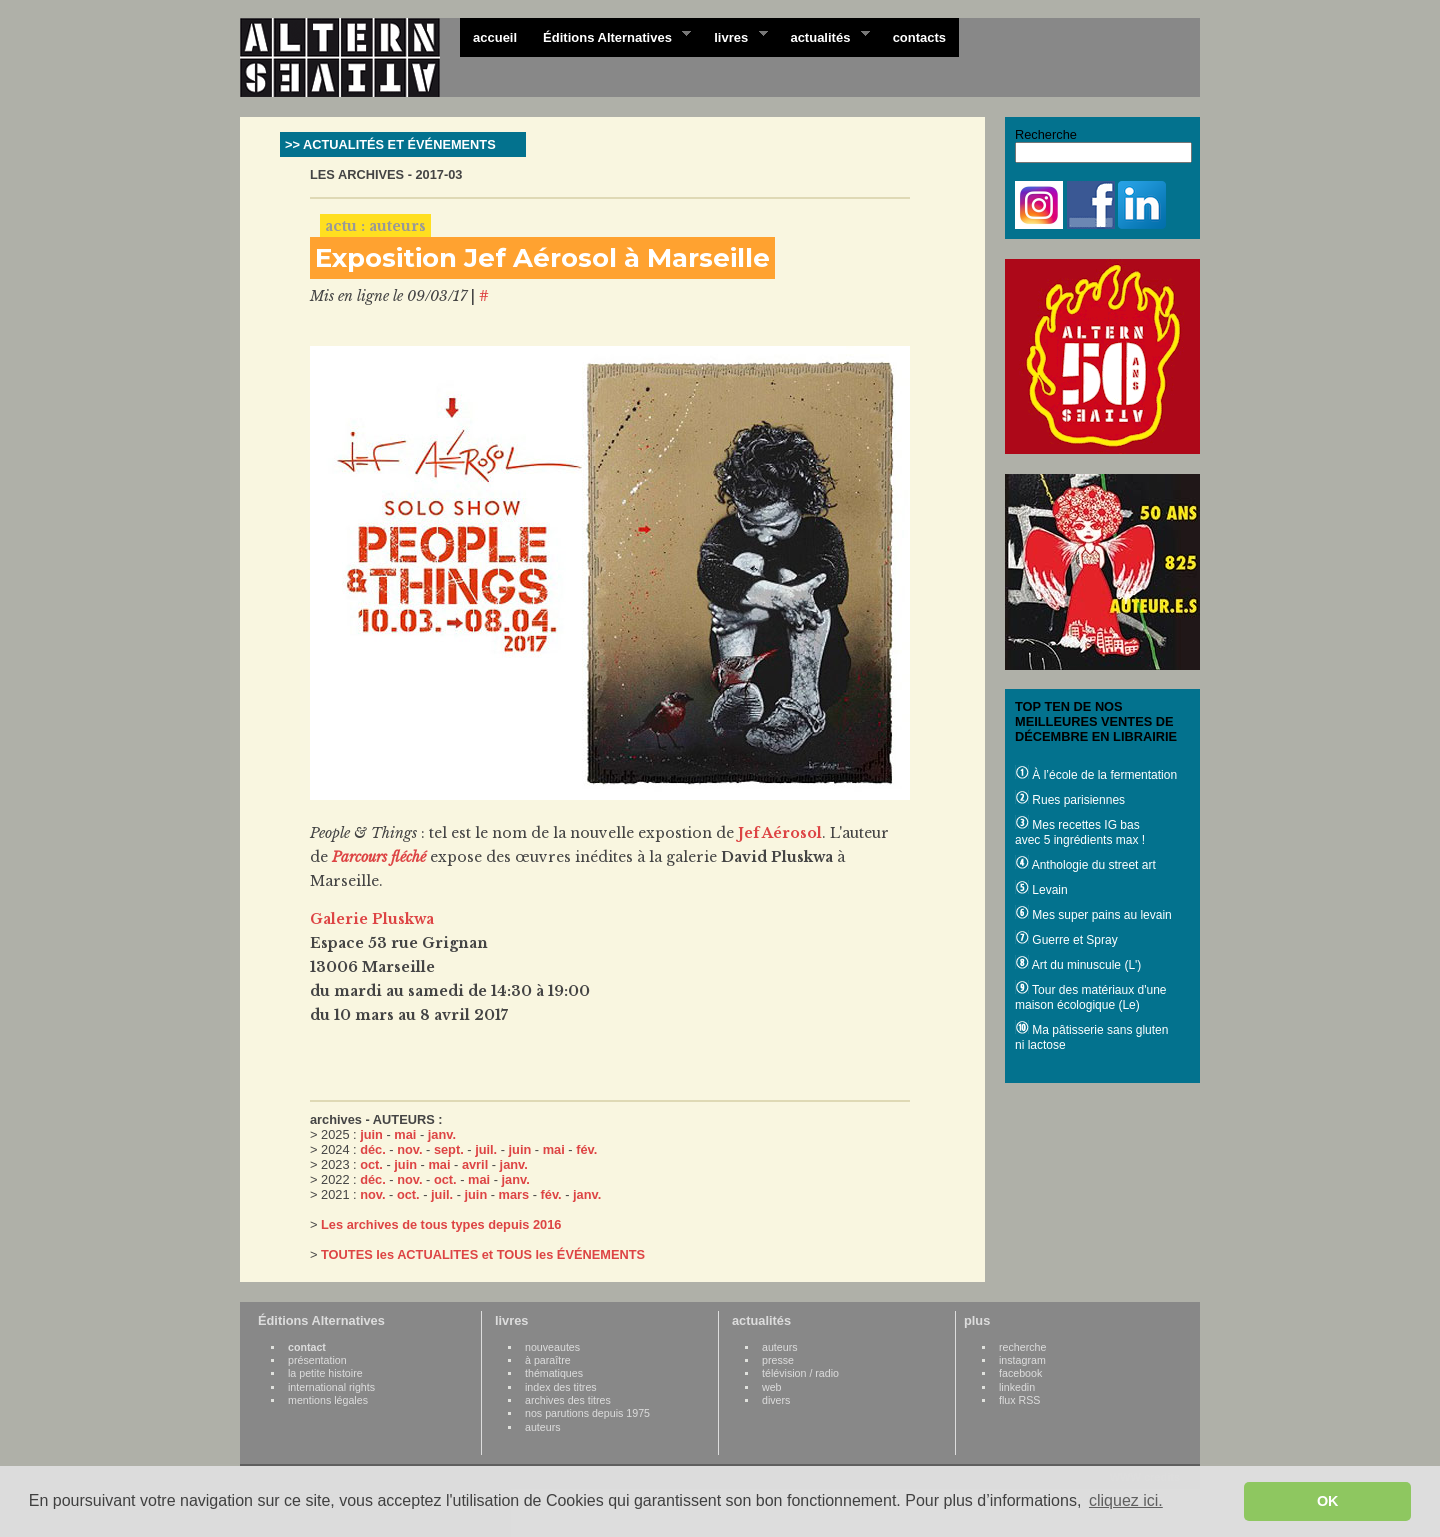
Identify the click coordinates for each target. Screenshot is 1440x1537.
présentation (317, 1360)
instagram (1022, 1360)
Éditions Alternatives (610, 36)
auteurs (543, 1427)
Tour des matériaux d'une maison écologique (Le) (1090, 997)
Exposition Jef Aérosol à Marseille (542, 258)
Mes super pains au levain (1093, 915)
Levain (1041, 890)
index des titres (561, 1387)
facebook (1020, 1373)
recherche (1022, 1347)
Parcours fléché (379, 857)
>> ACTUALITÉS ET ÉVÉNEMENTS (390, 144)
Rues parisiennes (1070, 800)
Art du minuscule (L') (1078, 965)
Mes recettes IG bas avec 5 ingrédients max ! (1080, 832)
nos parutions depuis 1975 (587, 1413)
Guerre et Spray (1066, 940)
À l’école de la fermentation (1096, 775)
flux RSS (1019, 1400)
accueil (495, 37)
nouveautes (552, 1347)
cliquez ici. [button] (1126, 1500)
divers (776, 1400)
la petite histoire (325, 1373)
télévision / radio (800, 1373)
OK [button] (1328, 1501)
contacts (919, 37)
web (772, 1387)
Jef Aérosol (780, 833)
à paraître (548, 1360)
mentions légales (328, 1400)
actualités (823, 36)
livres (734, 36)
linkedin (1017, 1387)
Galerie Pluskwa (372, 919)
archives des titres (568, 1400)
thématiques (554, 1373)
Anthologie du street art (1085, 865)
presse (778, 1360)
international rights (331, 1387)
